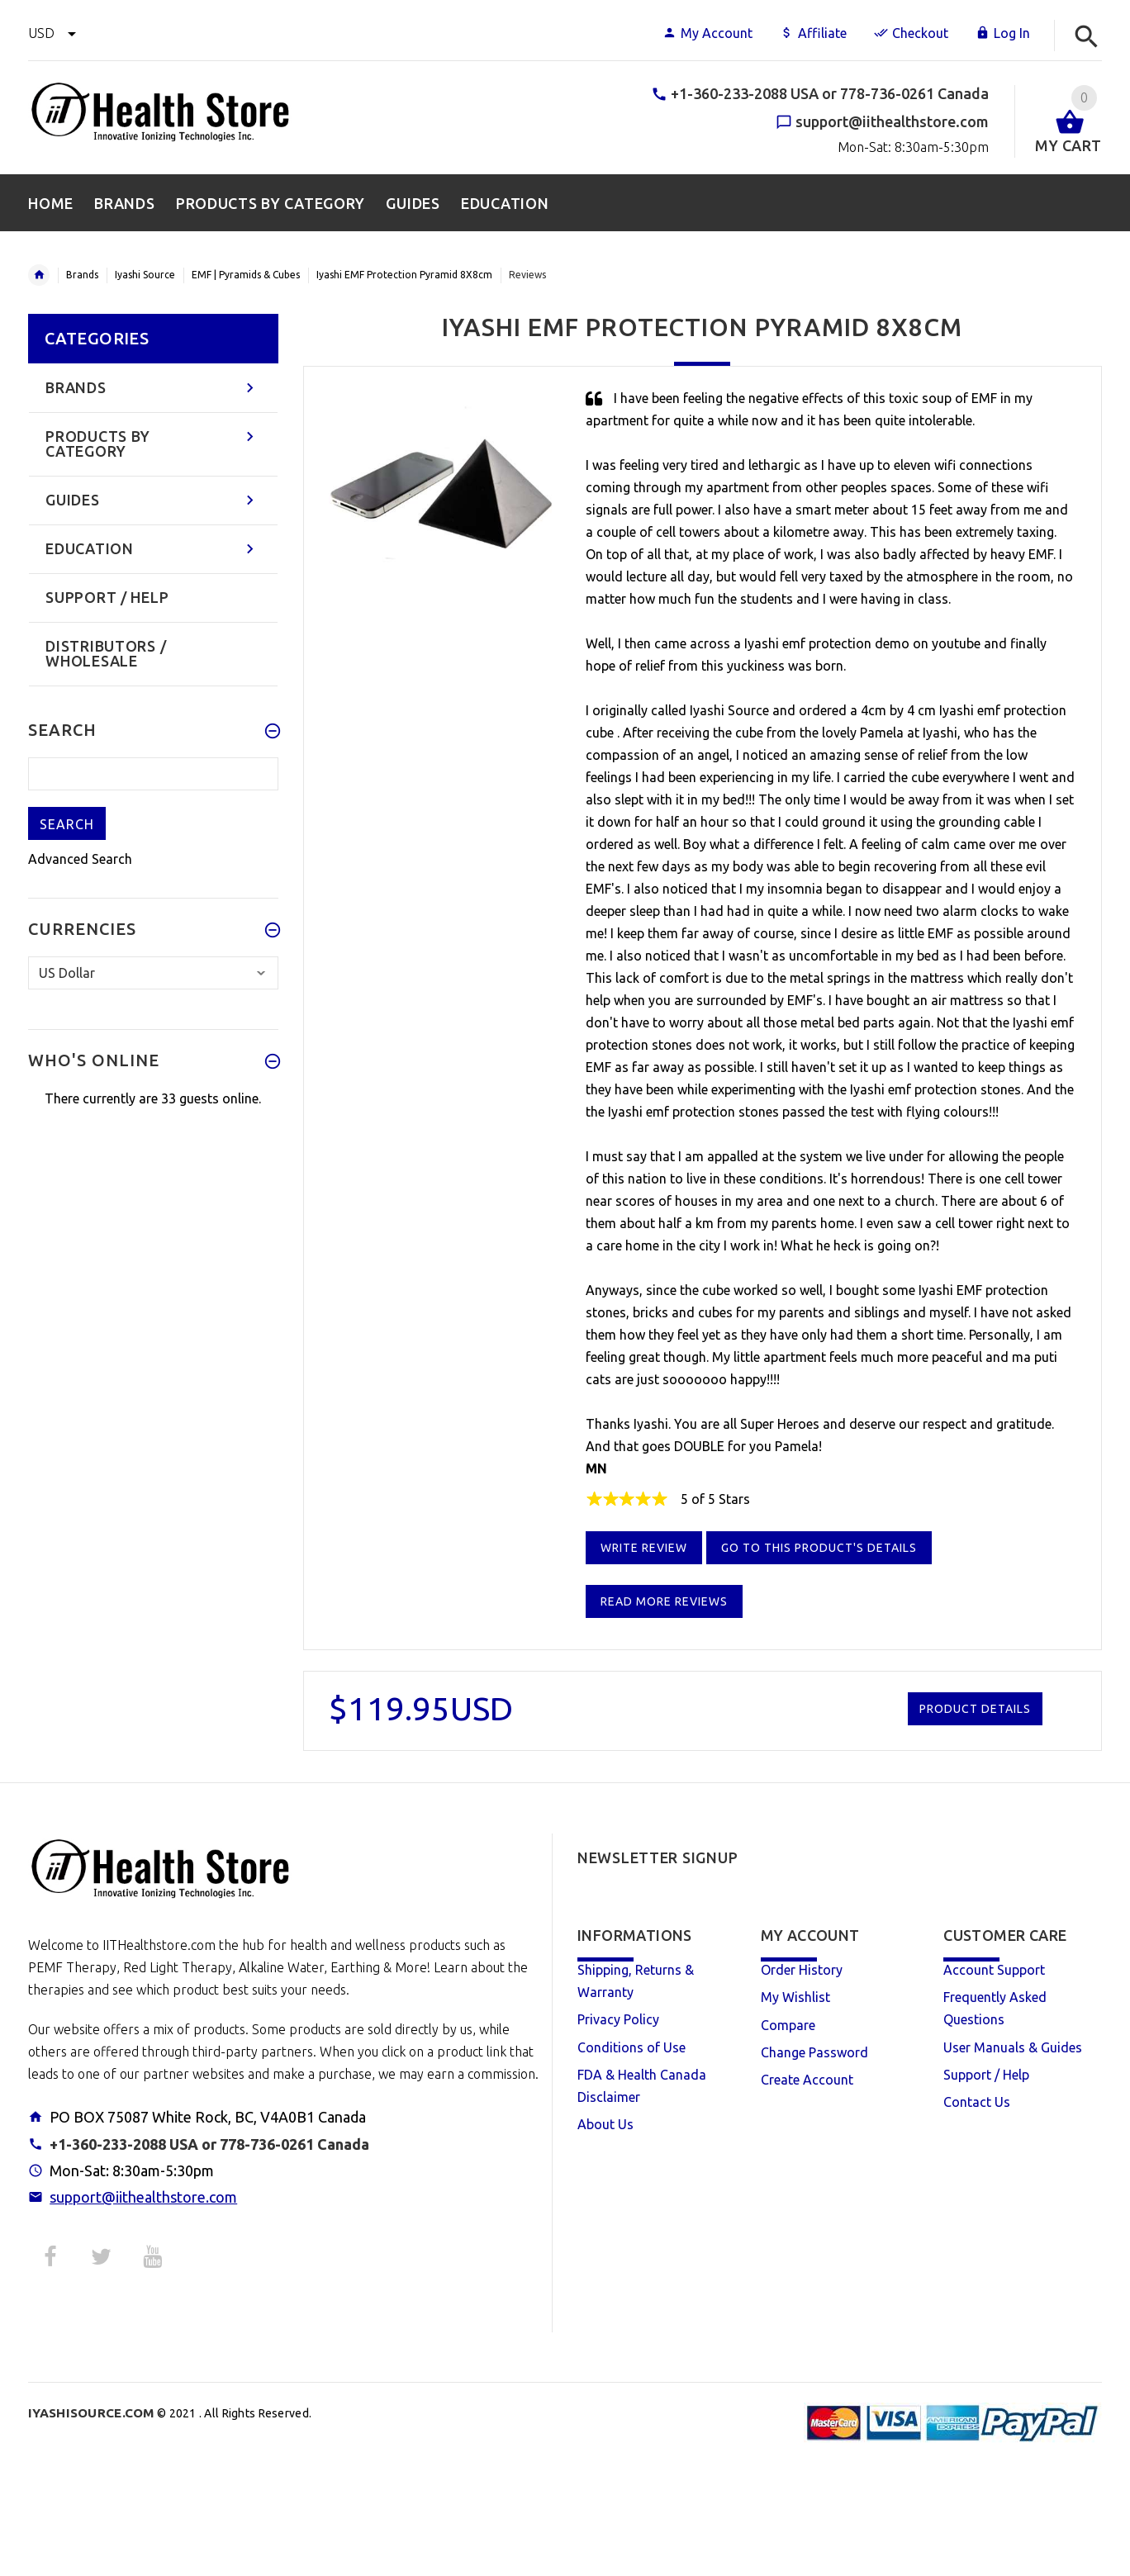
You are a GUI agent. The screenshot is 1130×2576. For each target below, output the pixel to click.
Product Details (975, 1708)
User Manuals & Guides (1012, 2047)
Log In (1003, 33)
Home (39, 275)
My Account (707, 33)
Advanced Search (80, 859)
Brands (82, 274)
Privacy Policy (618, 2019)
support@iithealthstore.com (143, 2197)
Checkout (911, 33)
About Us (605, 2124)
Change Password (814, 2052)
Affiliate (813, 33)
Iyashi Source (145, 274)
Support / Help (986, 2074)
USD (52, 33)
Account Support (994, 1969)
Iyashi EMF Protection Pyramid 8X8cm (404, 274)
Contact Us (976, 2101)
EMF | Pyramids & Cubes (246, 274)
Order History (802, 1969)
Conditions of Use (631, 2047)
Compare (788, 2025)
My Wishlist (795, 1997)
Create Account (807, 2079)
